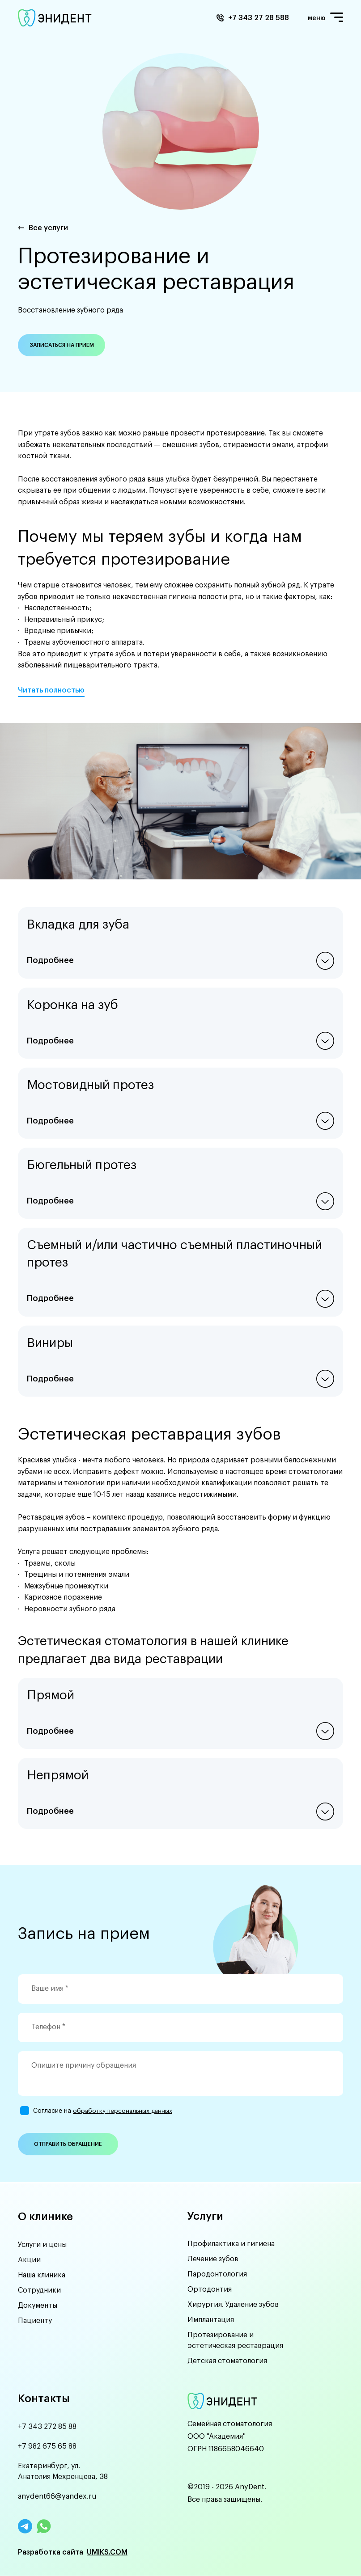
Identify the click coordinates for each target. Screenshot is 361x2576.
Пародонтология (217, 2273)
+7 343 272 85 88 (47, 2426)
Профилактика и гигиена (231, 2243)
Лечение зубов (212, 2258)
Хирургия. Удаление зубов (233, 2304)
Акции (29, 2258)
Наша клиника (41, 2273)
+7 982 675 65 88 (47, 2446)
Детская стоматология (227, 2360)
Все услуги (48, 228)
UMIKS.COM (107, 2552)
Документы (37, 2304)
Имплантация (210, 2319)
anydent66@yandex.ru (57, 2496)
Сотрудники (39, 2289)
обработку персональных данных (113, 2111)
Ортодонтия (209, 2289)
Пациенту (35, 2319)
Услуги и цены (42, 2243)
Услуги (205, 2215)
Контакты (44, 2398)
